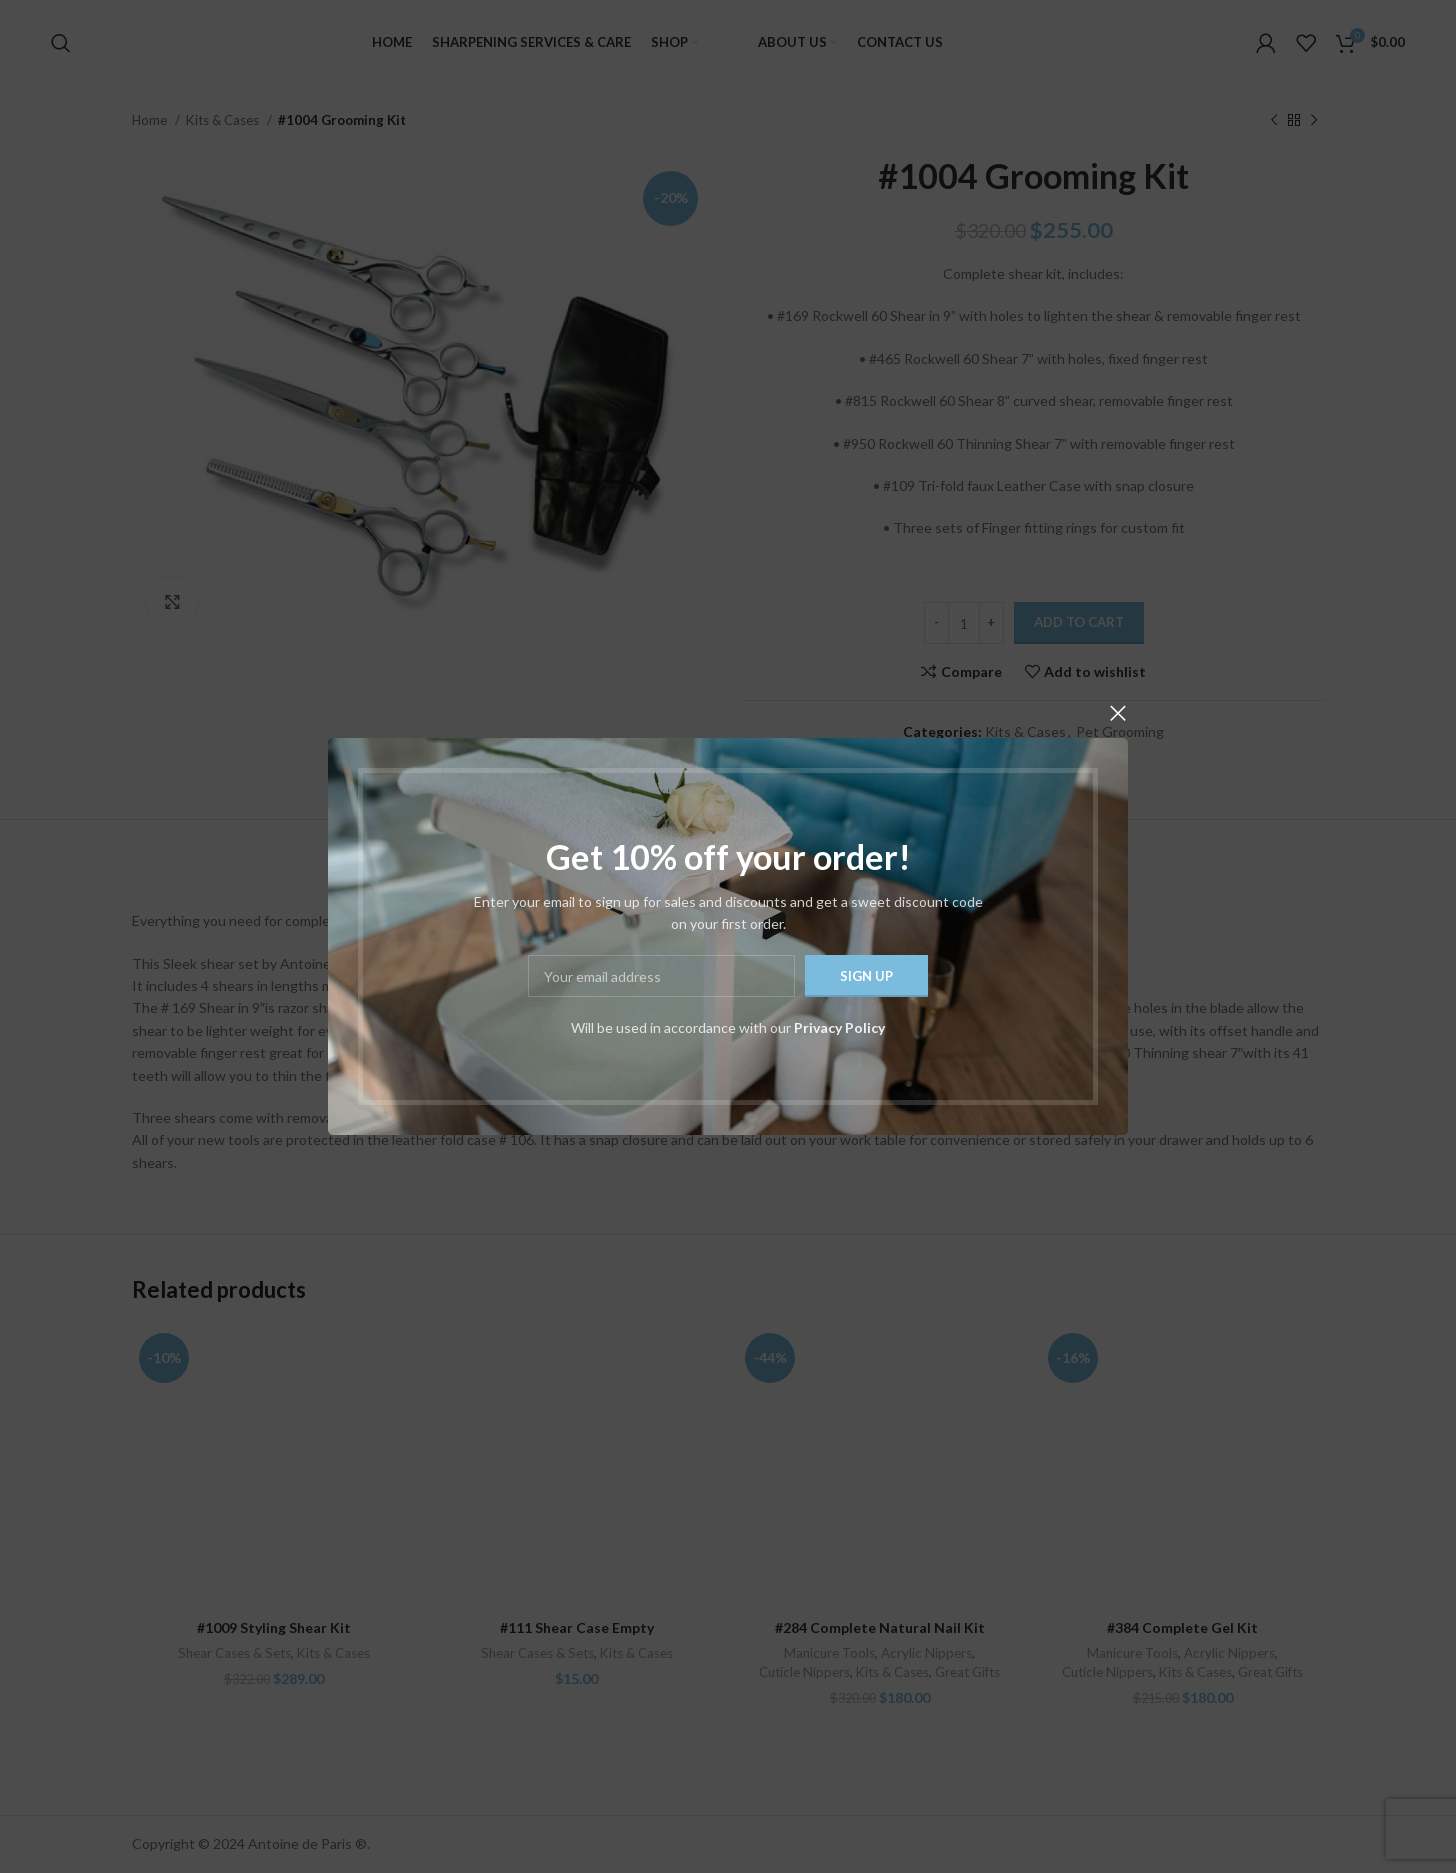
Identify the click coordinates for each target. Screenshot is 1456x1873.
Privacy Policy (839, 1027)
